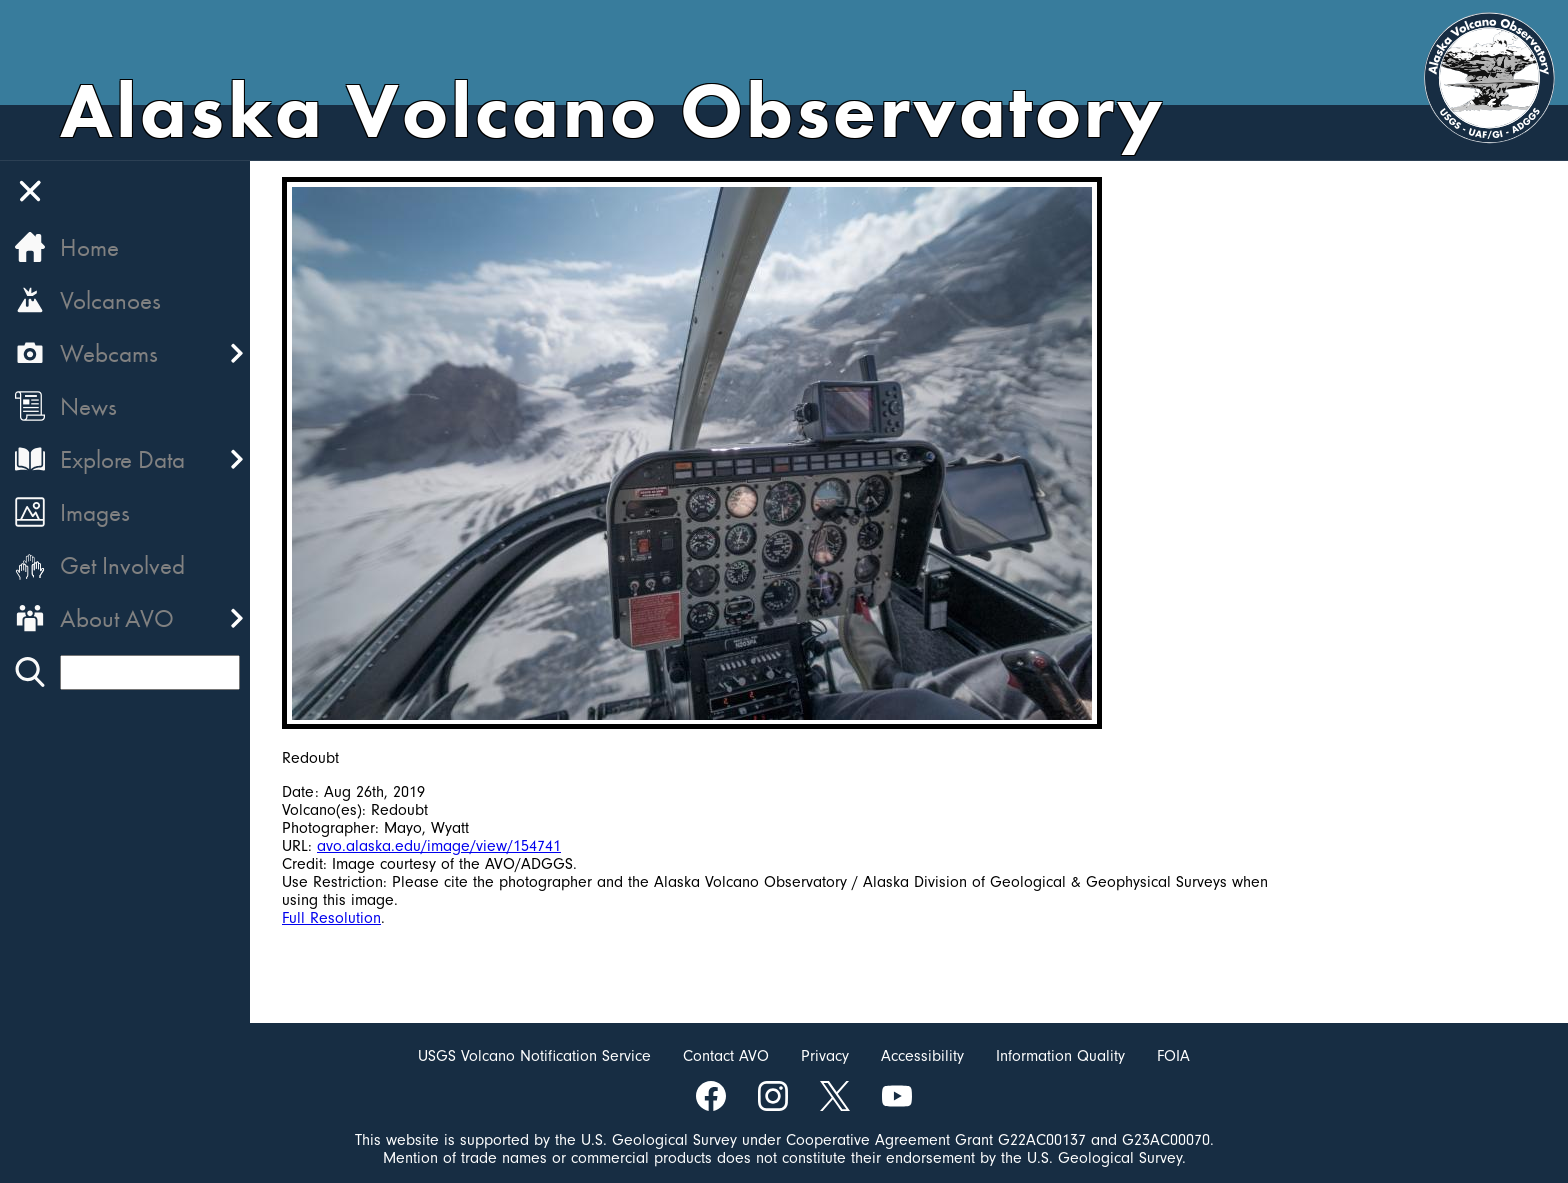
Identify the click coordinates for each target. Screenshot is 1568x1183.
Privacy (825, 1056)
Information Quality (1060, 1056)
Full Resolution (331, 918)
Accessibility (922, 1056)
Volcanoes (110, 300)
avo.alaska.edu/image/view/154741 (439, 846)
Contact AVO (726, 1056)
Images (95, 512)
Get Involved (122, 565)
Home (89, 247)
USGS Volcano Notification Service (534, 1056)
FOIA (1173, 1056)
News (88, 406)
